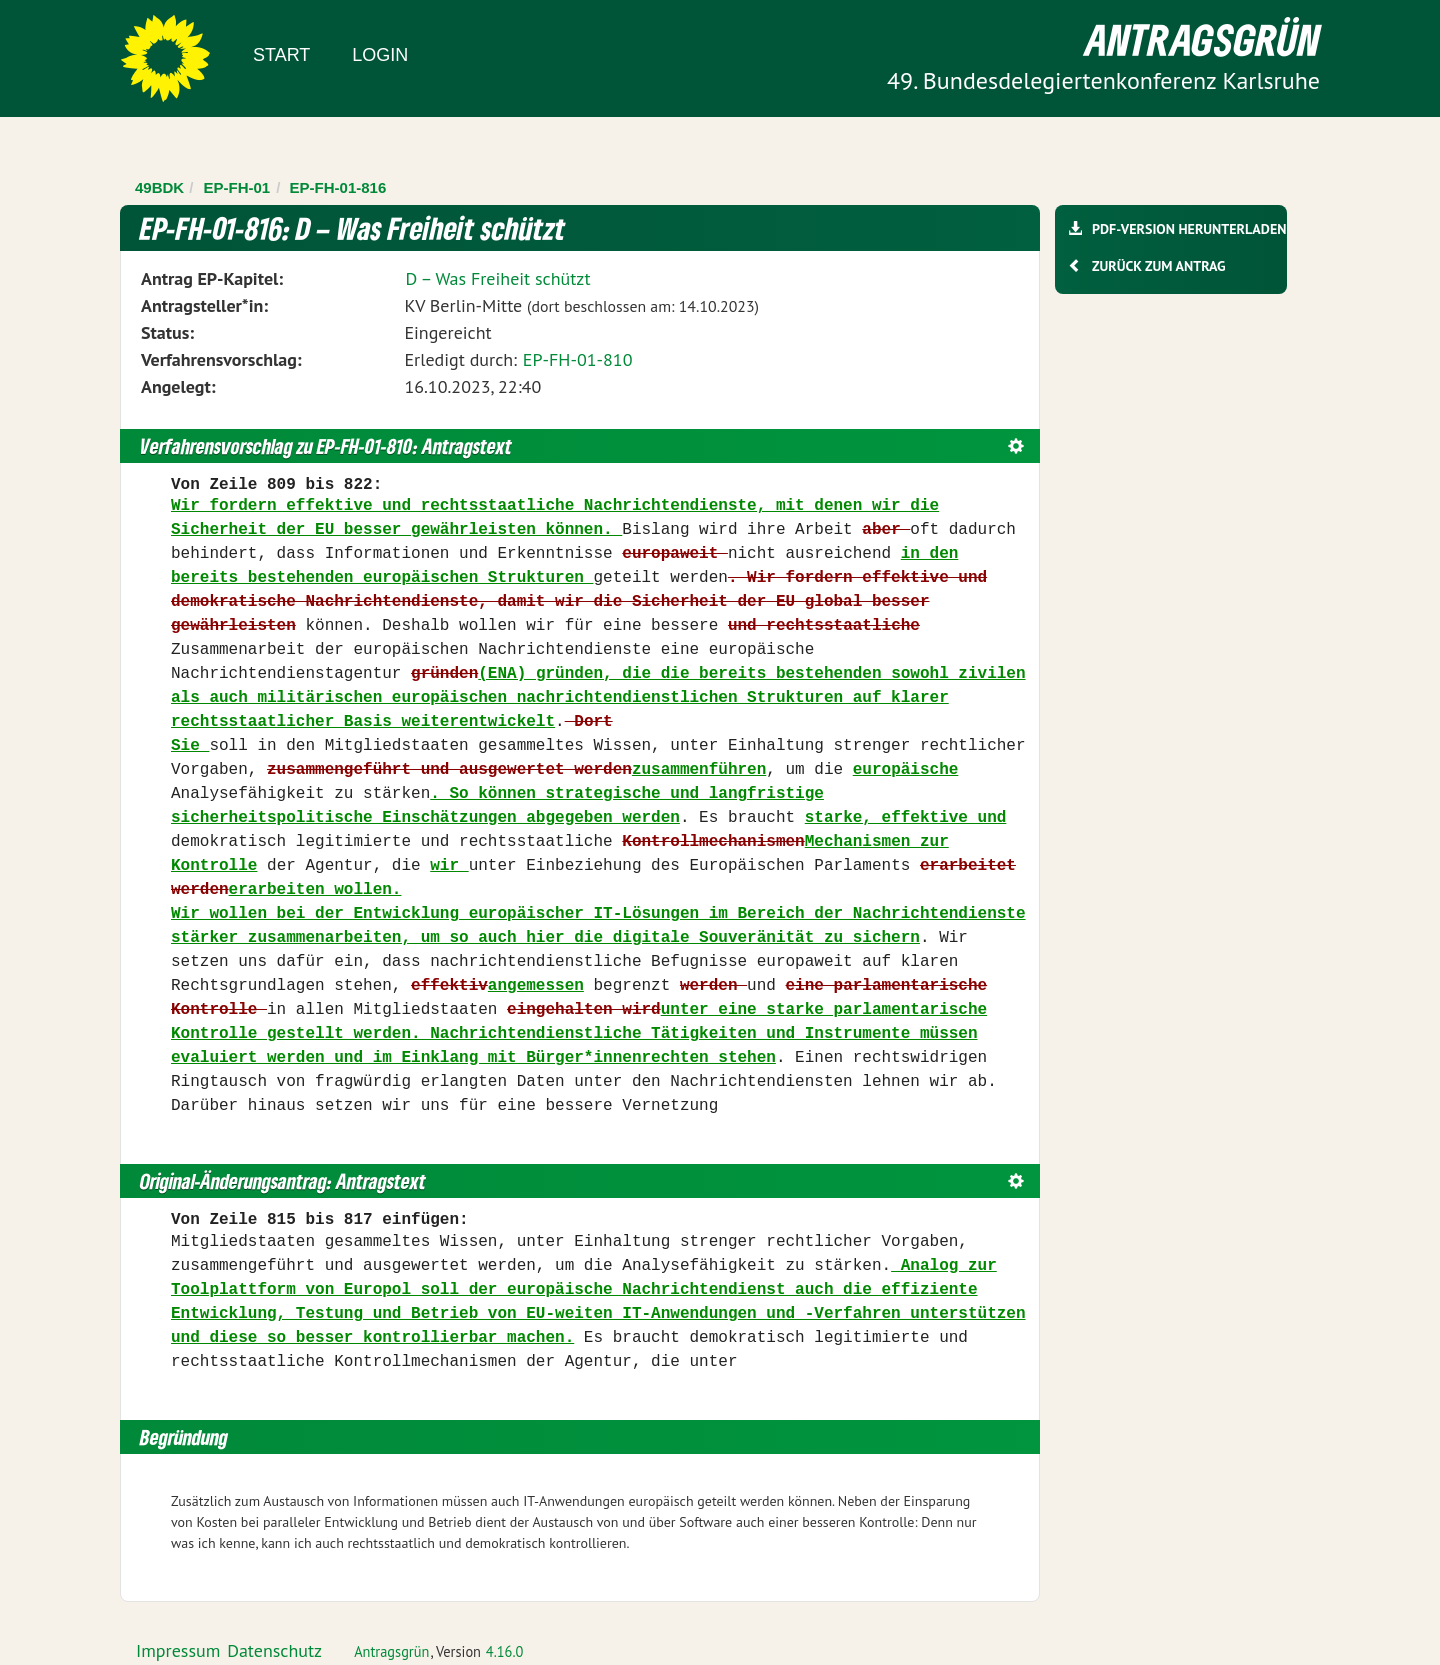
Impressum (178, 1650)
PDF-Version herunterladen (1188, 229)
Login (380, 55)
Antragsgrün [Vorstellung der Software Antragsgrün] (391, 1651)
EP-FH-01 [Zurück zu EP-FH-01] (237, 187)
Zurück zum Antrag (1158, 266)
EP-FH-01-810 (578, 359)
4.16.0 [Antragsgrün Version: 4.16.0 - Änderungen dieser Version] (505, 1651)
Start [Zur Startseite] (281, 55)
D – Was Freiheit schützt (497, 278)
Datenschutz (274, 1650)
